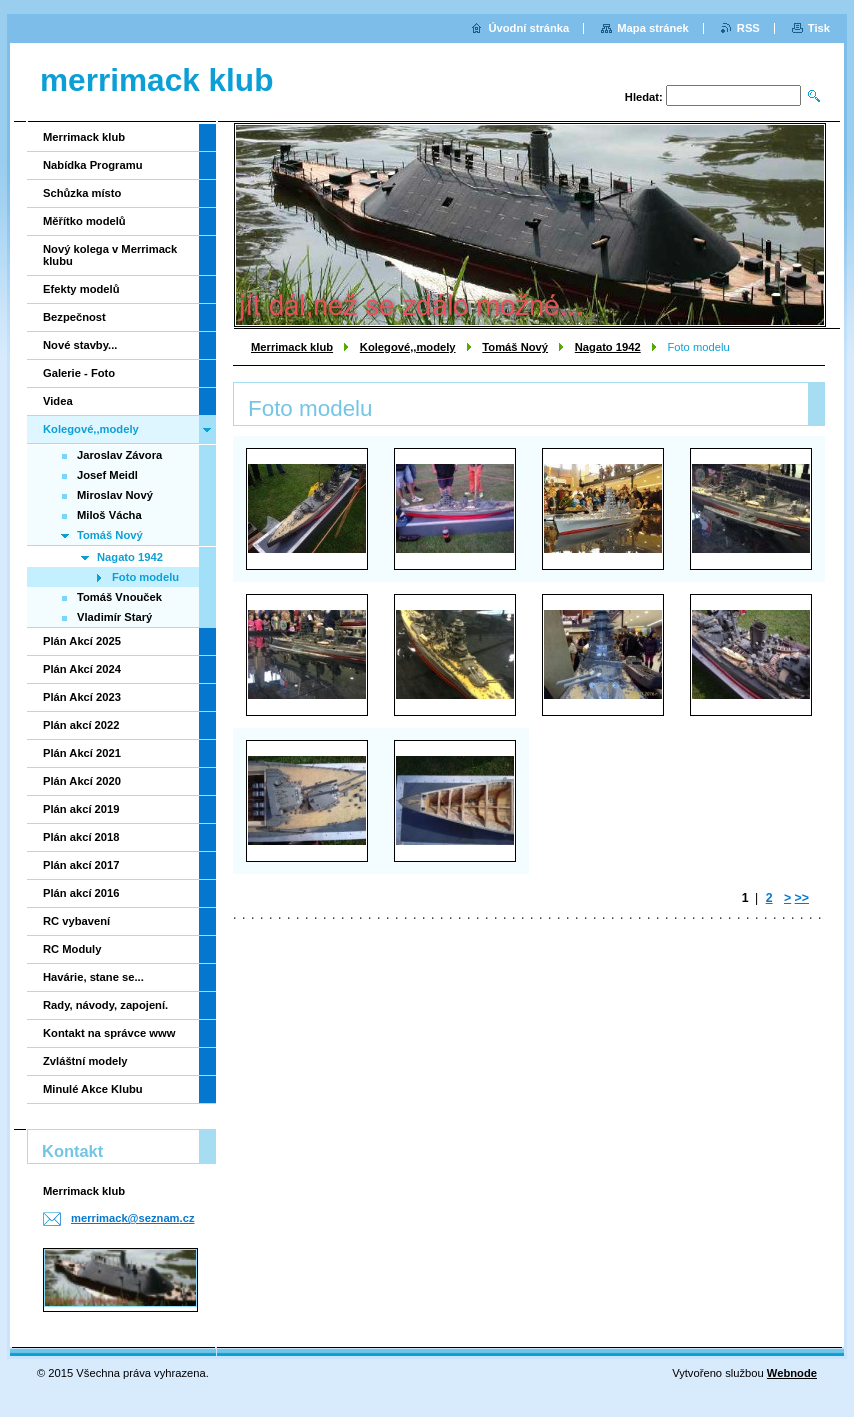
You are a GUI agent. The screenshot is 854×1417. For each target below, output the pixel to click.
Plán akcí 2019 (81, 809)
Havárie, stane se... (93, 977)
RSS (748, 28)
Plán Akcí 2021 (82, 753)
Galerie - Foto (79, 373)
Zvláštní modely (85, 1061)
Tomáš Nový (515, 347)
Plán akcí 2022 (81, 725)
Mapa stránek (653, 28)
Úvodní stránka (528, 28)
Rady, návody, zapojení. (105, 1005)
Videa (58, 401)
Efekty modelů (81, 289)
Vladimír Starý (114, 617)
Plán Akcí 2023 (82, 697)
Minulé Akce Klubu (93, 1089)
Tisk (819, 28)
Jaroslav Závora (119, 455)
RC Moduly (72, 949)
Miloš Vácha (109, 515)
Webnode (792, 1373)
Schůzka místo (82, 193)
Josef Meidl (107, 475)
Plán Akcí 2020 (82, 781)
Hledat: (644, 97)
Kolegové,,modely (408, 347)
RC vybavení (76, 921)
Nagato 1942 (608, 347)
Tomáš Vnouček (119, 597)
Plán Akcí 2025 (82, 641)
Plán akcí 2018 (81, 837)
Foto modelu (145, 577)
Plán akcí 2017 (81, 865)
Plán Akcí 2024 (82, 669)
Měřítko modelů (84, 221)
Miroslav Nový (115, 495)
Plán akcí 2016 (81, 893)
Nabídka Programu (92, 165)
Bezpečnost (74, 317)
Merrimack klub (292, 347)
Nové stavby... (80, 345)
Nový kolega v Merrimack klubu (110, 255)
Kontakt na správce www (109, 1033)
